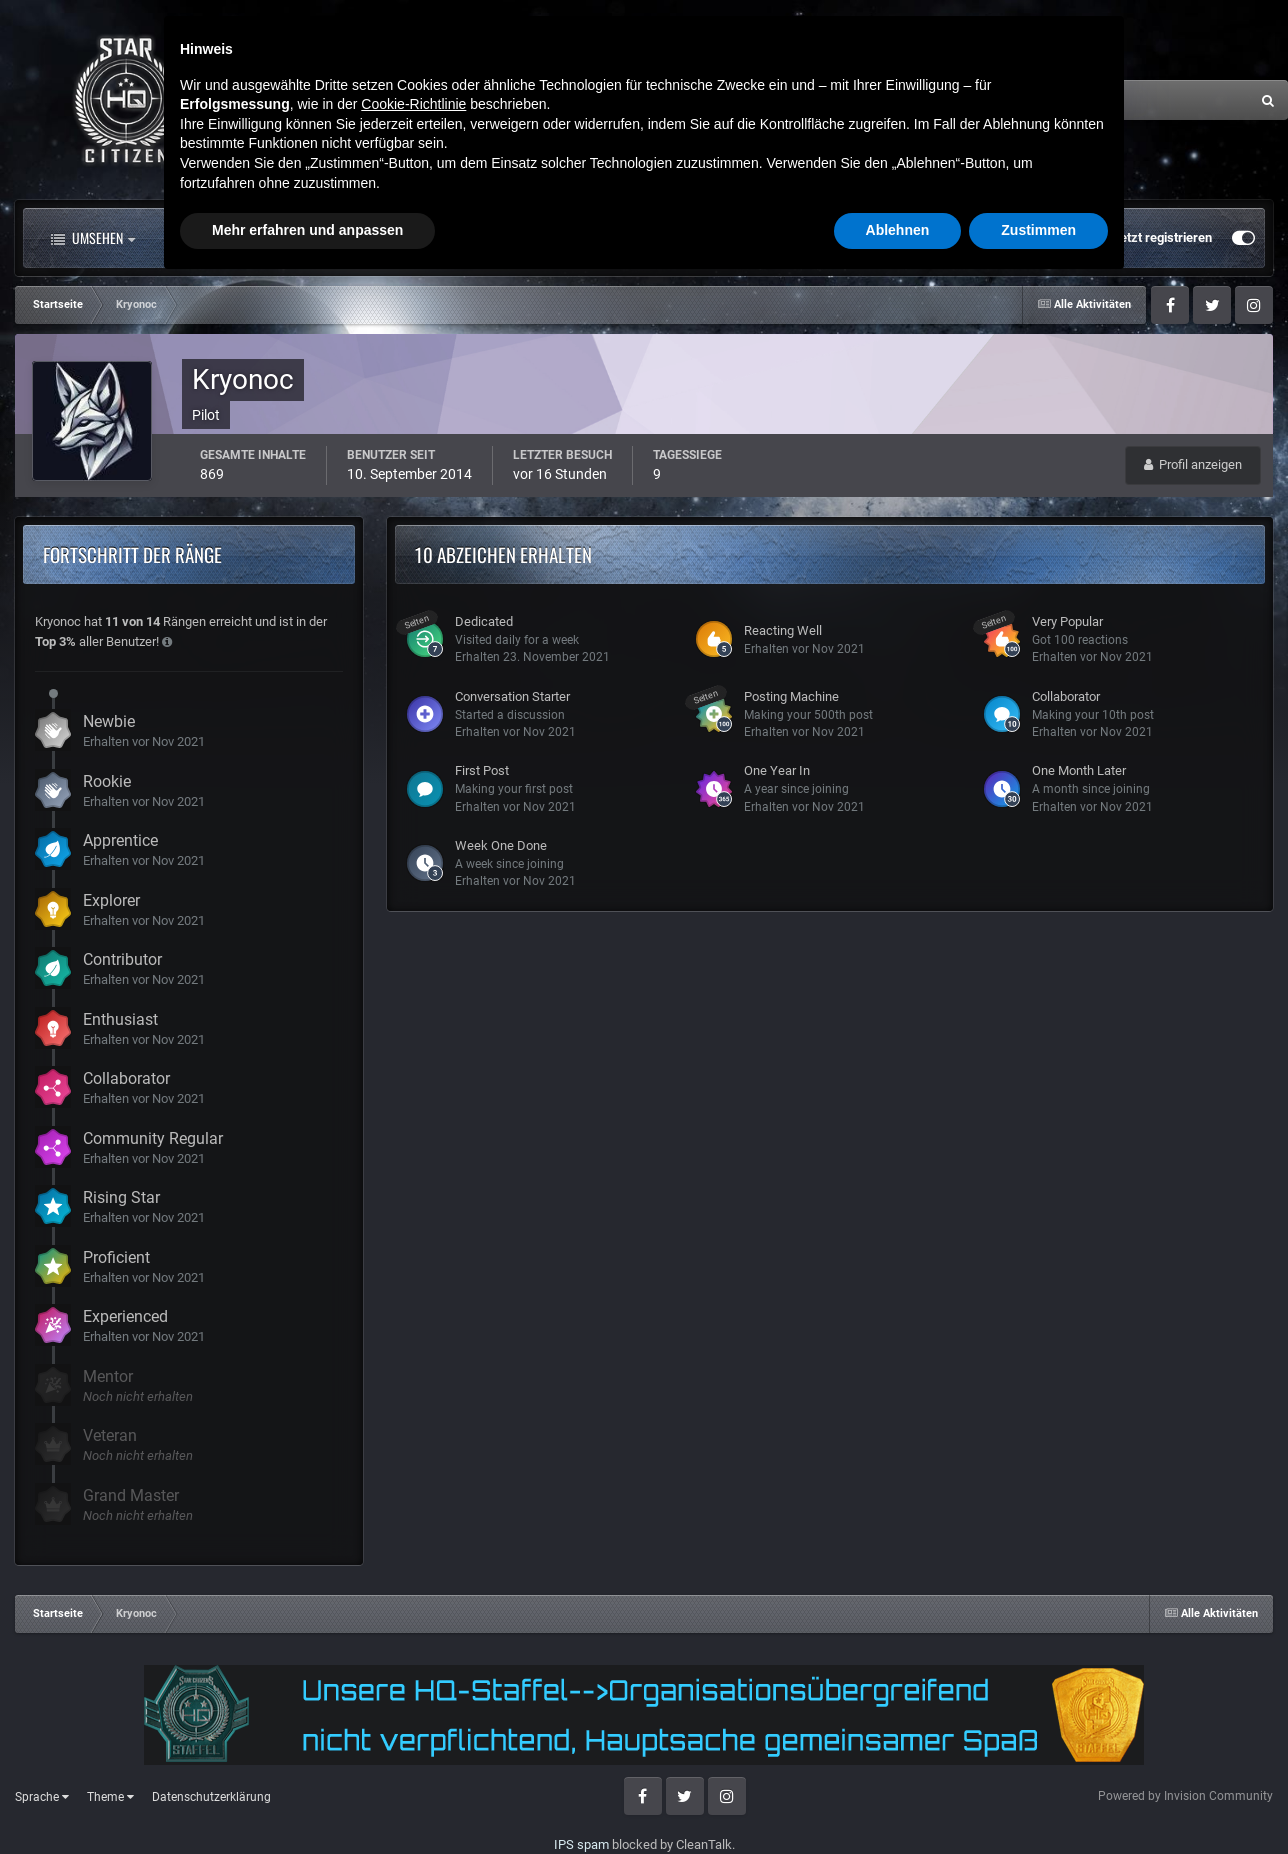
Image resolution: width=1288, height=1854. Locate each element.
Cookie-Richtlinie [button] (413, 1673)
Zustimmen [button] (1038, 1799)
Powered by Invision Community (1185, 1796)
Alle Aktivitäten (234, 238)
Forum (368, 238)
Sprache (42, 1797)
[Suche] (1040, 100)
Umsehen (93, 238)
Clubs (467, 238)
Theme (110, 1797)
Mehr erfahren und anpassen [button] (307, 1799)
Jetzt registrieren (1162, 237)
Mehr (680, 238)
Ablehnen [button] (898, 1799)
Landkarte (572, 238)
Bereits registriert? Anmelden (1001, 238)
